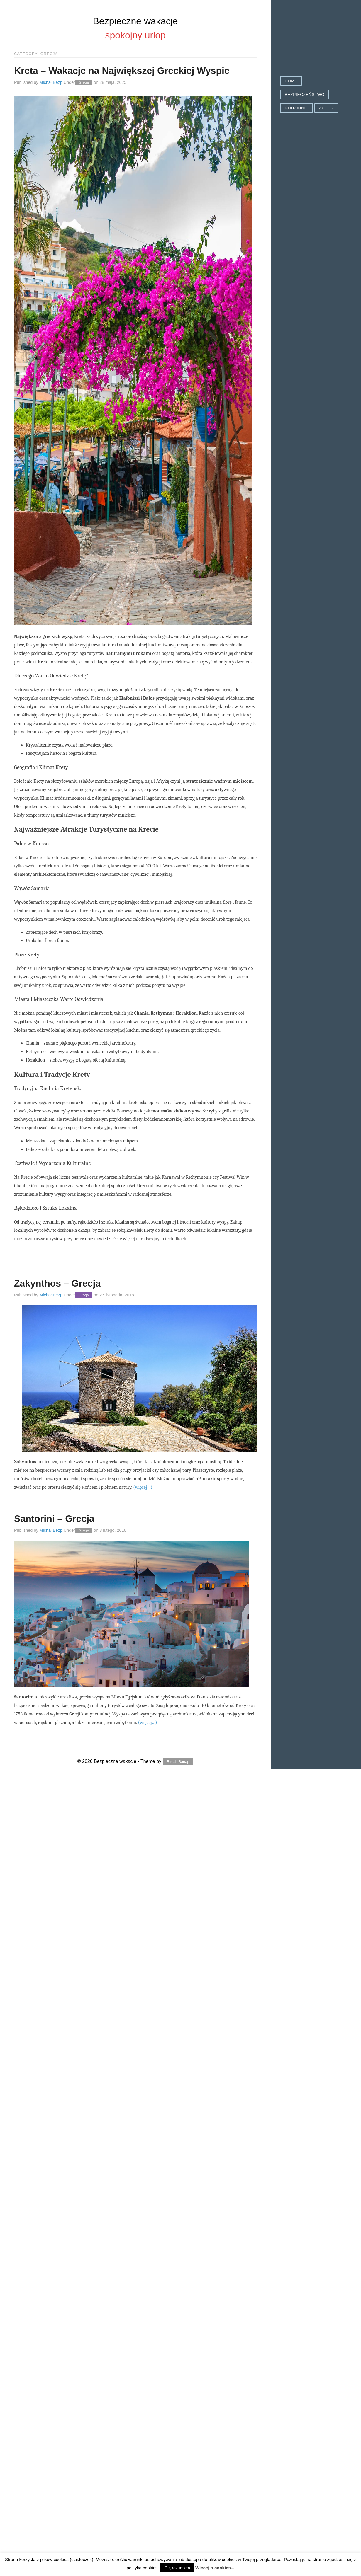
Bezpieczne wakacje (135, 21)
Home (291, 81)
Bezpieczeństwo (305, 94)
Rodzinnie (297, 108)
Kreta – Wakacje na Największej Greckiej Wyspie (122, 70)
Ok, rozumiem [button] (177, 2567)
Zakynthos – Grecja (57, 1283)
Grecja (84, 82)
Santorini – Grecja (54, 1518)
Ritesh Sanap (178, 1761)
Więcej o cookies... (214, 2567)
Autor (326, 108)
